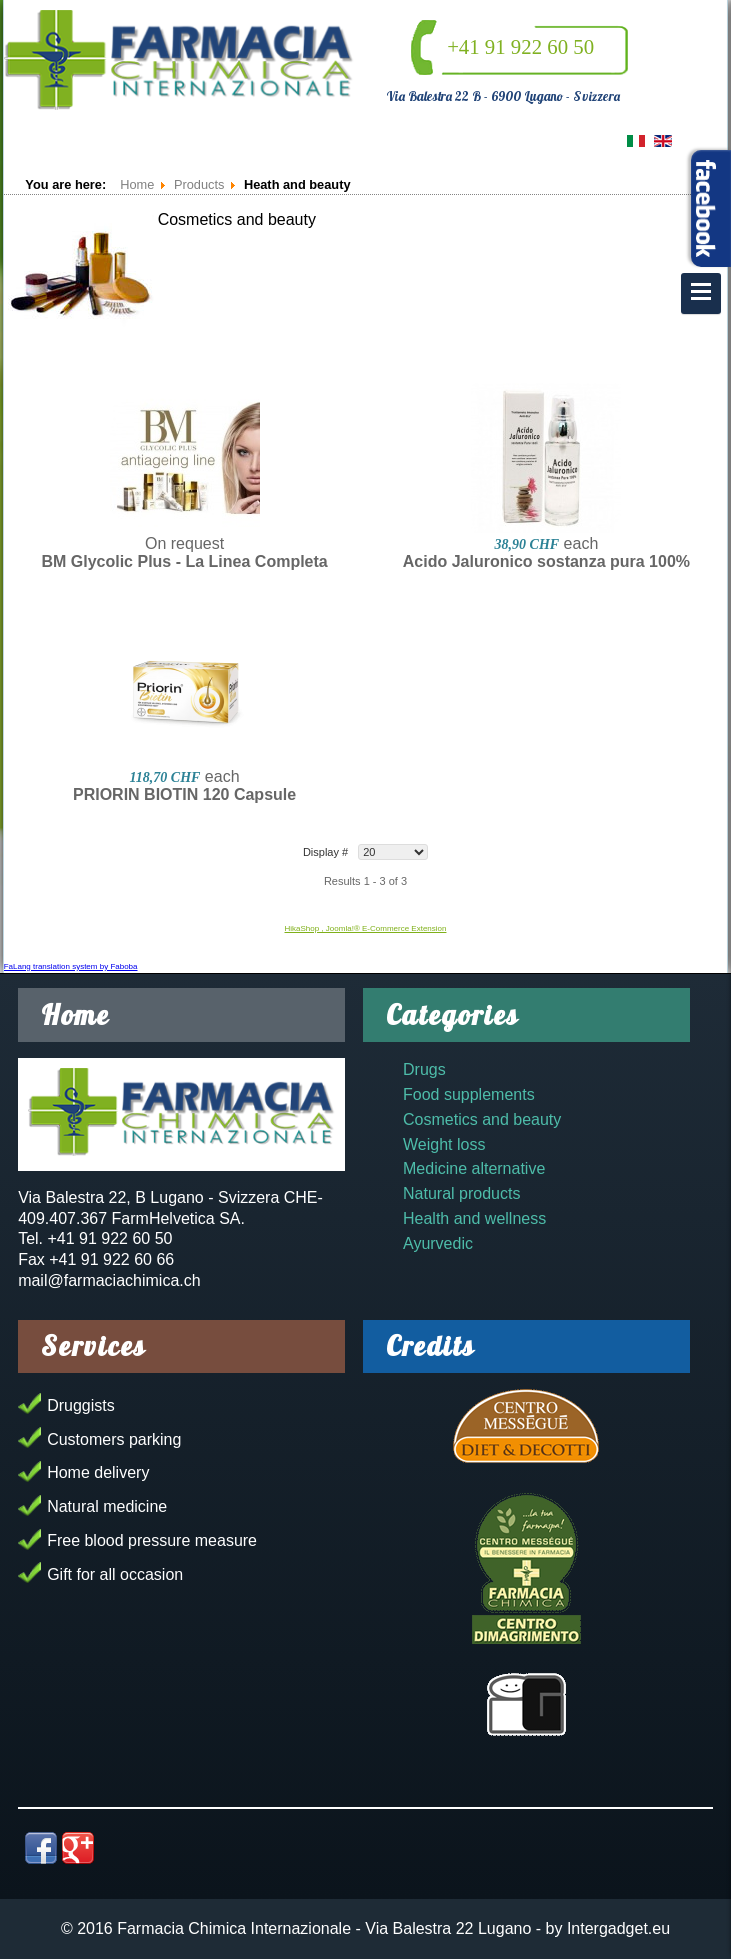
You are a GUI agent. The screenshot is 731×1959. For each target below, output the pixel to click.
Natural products (461, 1193)
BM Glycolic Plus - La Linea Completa (184, 561)
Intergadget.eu (618, 1928)
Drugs (424, 1069)
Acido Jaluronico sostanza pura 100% (546, 561)
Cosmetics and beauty (482, 1119)
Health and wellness (474, 1218)
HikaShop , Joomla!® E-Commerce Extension (366, 928)
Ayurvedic (438, 1243)
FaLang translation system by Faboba (71, 966)
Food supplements (469, 1094)
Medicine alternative (474, 1168)
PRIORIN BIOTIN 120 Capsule (184, 794)
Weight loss (444, 1144)
